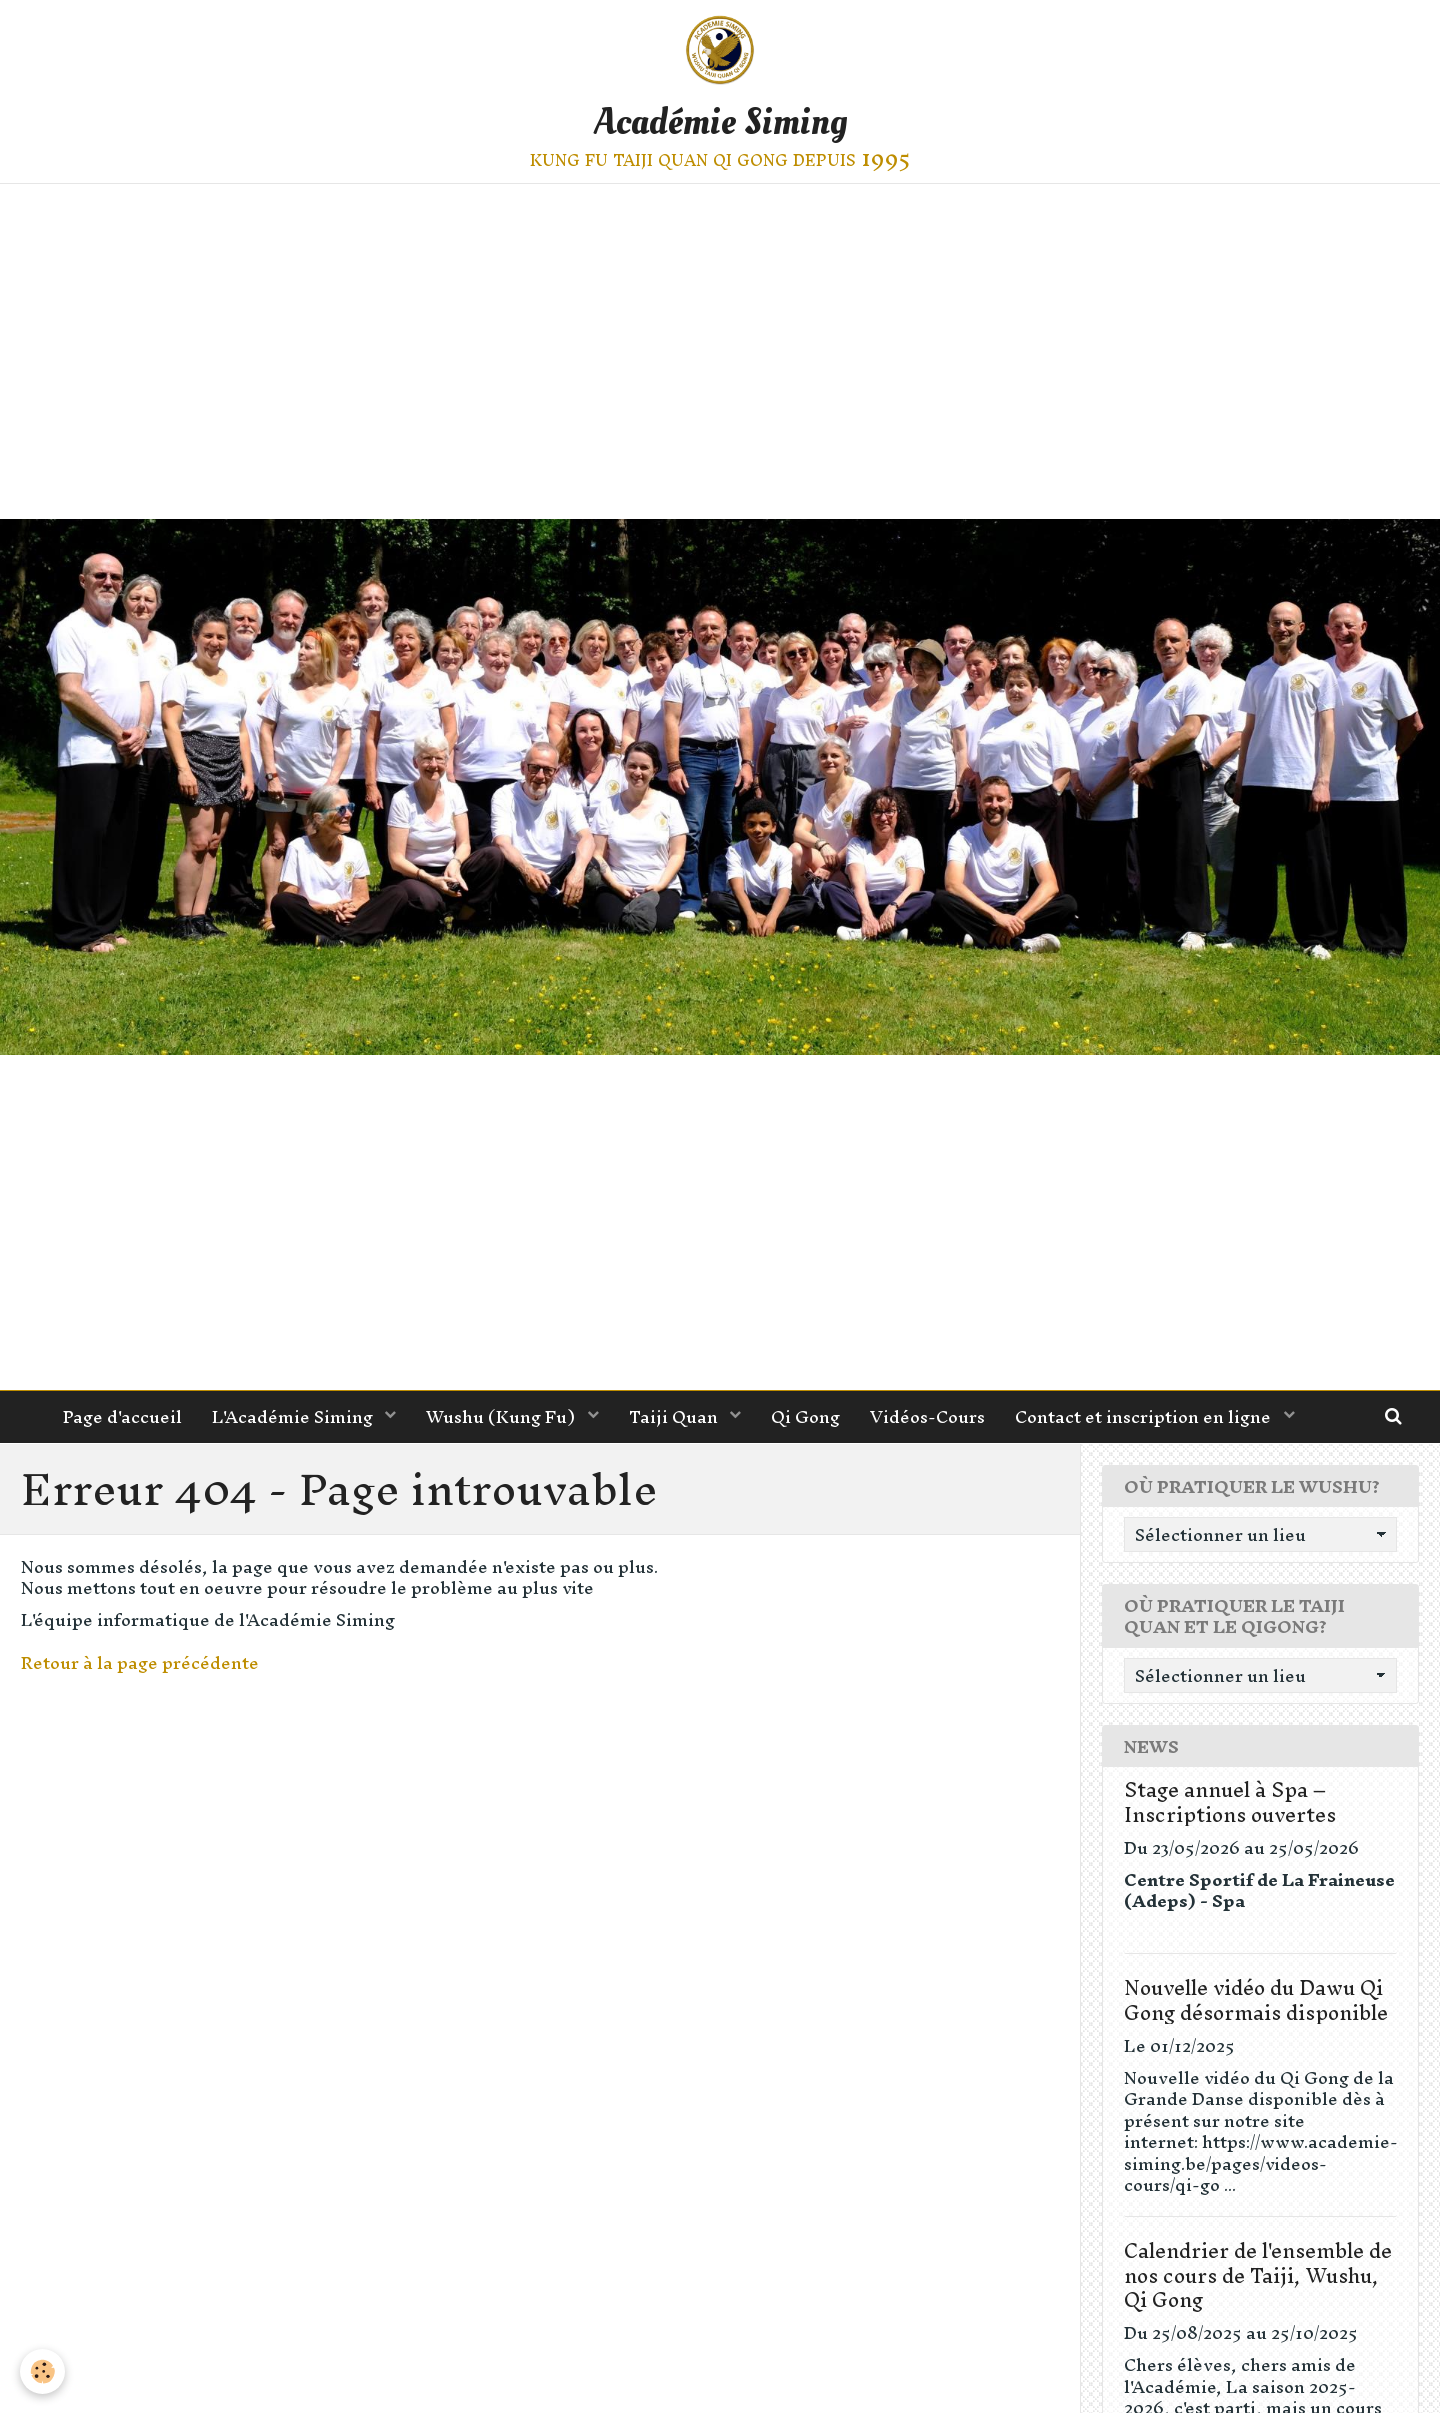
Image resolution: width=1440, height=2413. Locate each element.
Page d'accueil (122, 1416)
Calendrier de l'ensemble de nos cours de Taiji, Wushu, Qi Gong (1258, 2275)
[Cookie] (42, 2371)
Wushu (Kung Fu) (502, 1416)
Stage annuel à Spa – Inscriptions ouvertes (1230, 1801)
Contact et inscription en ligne (1145, 1416)
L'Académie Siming (294, 1416)
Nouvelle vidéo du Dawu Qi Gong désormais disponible (1256, 1999)
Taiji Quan (675, 1416)
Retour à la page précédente (140, 1662)
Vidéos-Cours (927, 1416)
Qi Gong (805, 1416)
